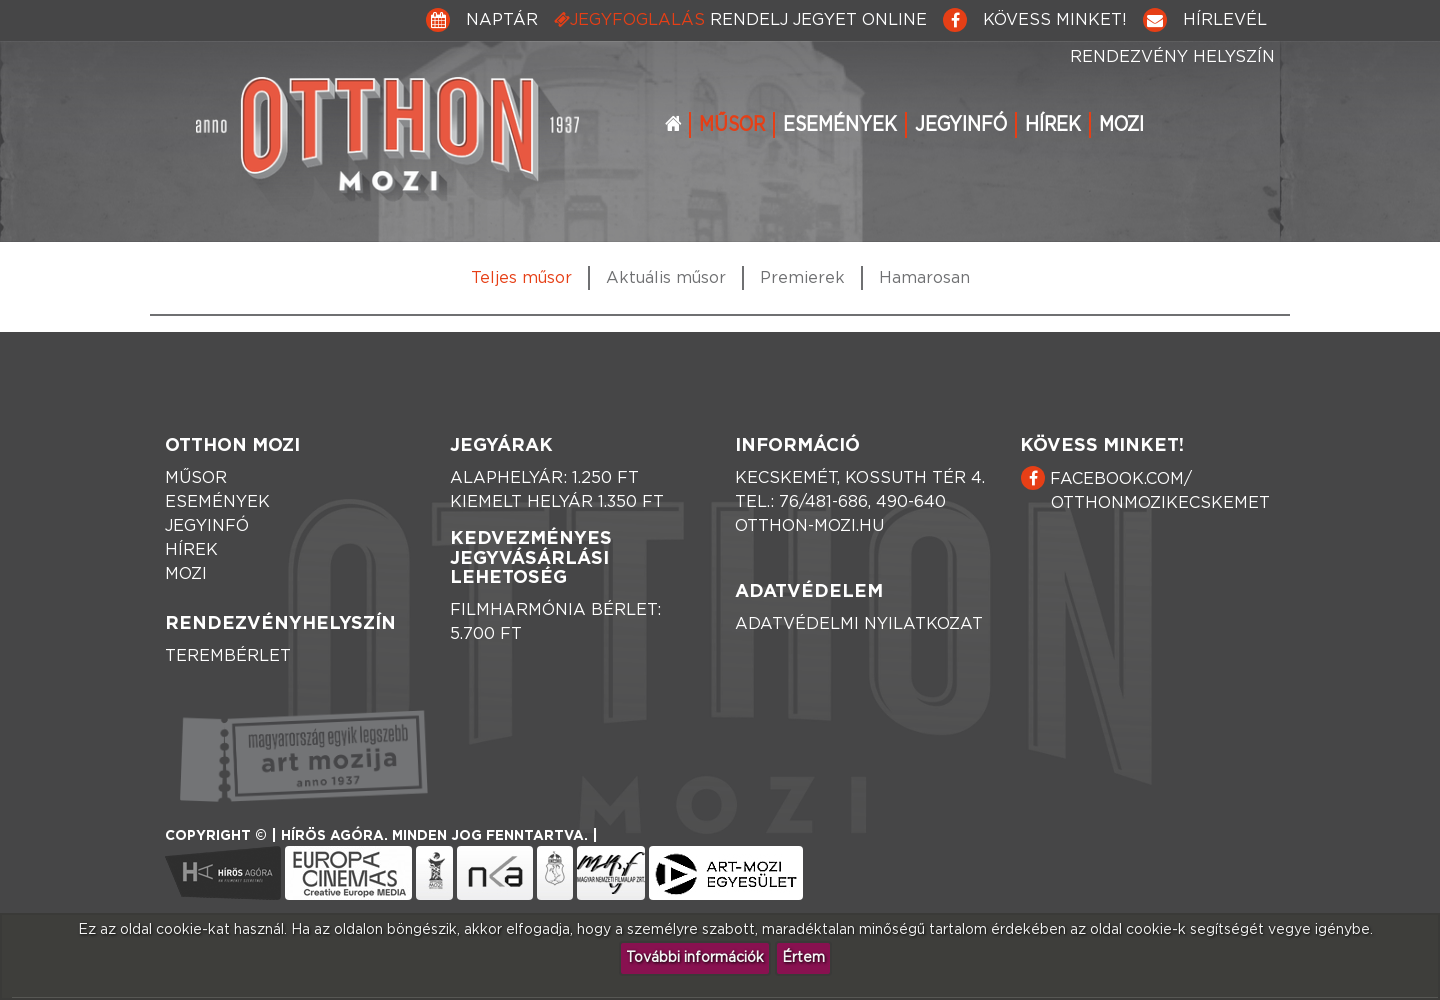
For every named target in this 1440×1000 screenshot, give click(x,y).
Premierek (802, 278)
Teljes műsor (521, 278)
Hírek (1053, 125)
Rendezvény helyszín (1172, 57)
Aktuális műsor (666, 278)
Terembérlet (228, 656)
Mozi (1121, 125)
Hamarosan (924, 278)
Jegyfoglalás (740, 19)
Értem (803, 958)
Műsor (732, 125)
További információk (695, 958)
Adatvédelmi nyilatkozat (859, 624)
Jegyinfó (961, 125)
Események (840, 125)
